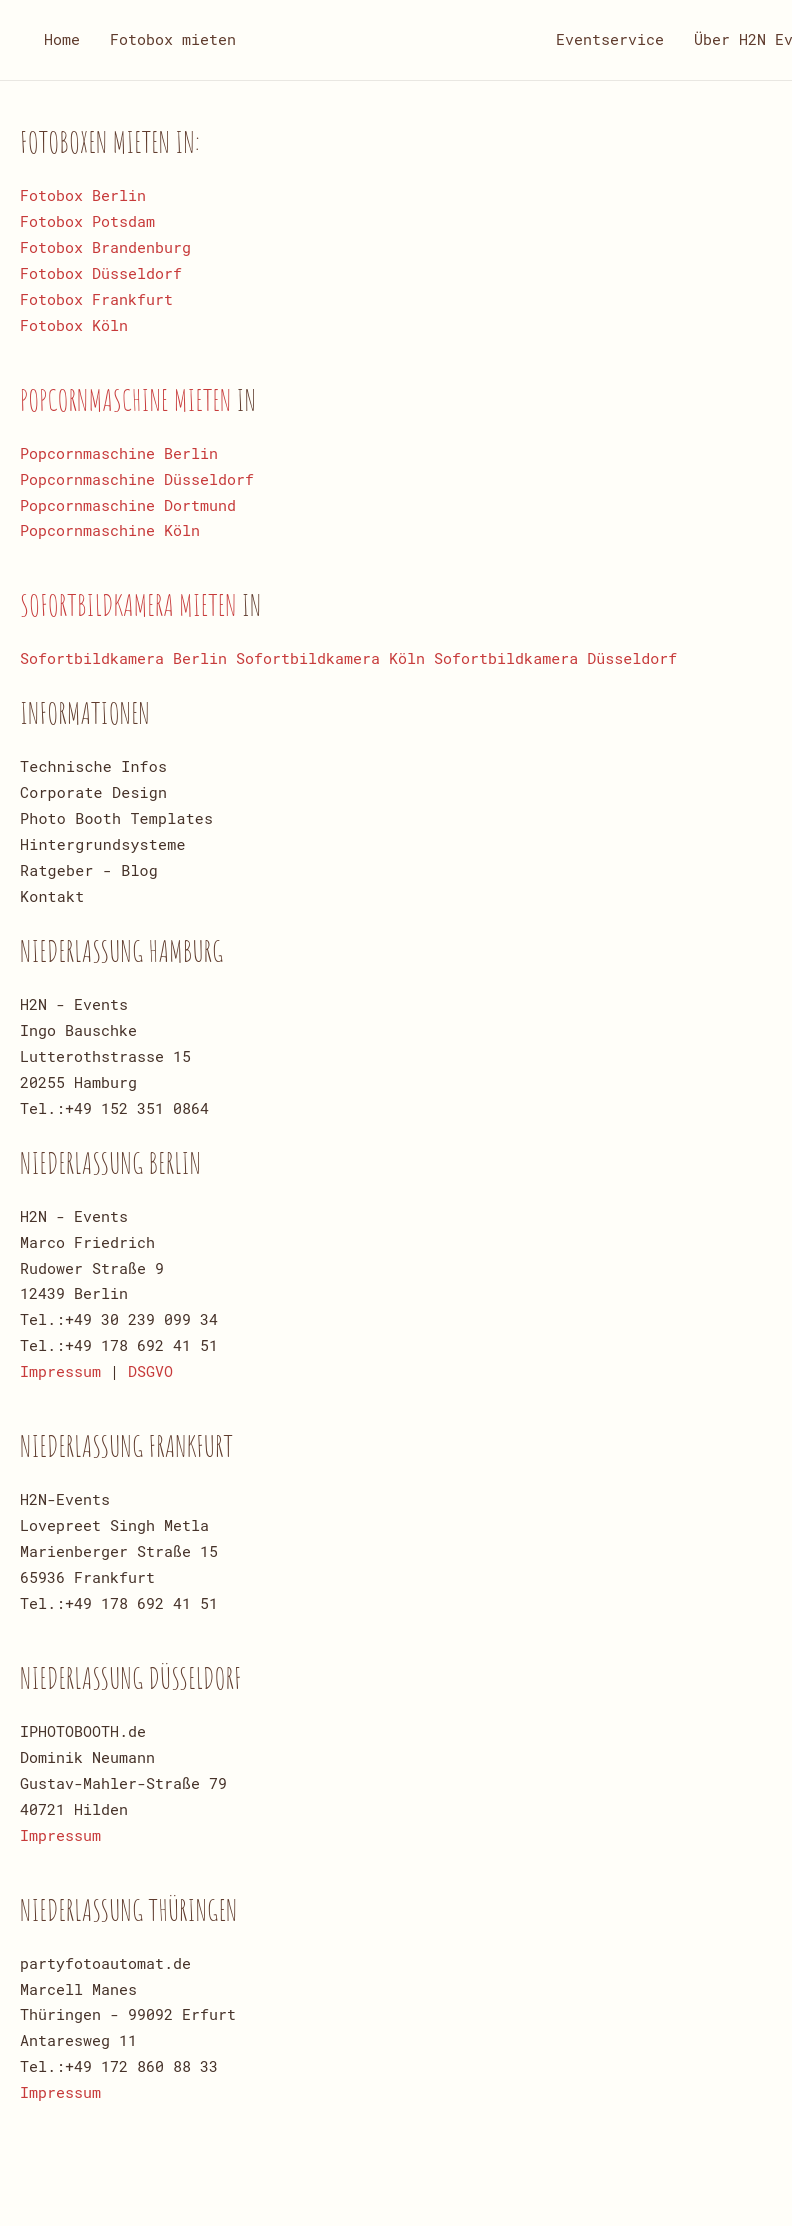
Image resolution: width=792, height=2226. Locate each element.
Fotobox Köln (74, 325)
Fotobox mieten (173, 39)
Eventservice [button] (610, 39)
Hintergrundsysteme (103, 844)
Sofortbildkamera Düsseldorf (555, 658)
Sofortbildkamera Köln (330, 658)
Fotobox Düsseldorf (101, 273)
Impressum (60, 1371)
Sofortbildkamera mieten (131, 604)
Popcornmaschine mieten (128, 399)
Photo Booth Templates (116, 818)
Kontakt (52, 896)
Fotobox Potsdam (87, 221)
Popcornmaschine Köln (110, 530)
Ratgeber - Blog (89, 870)
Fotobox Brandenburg (105, 247)
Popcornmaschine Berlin (119, 453)
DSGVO (150, 1371)
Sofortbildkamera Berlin (123, 658)
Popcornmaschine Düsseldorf (137, 479)
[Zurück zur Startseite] (396, 40)
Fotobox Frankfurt (96, 299)
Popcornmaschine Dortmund (128, 505)
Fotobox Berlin (83, 195)
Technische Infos (93, 766)
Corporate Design (93, 792)
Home (62, 39)
